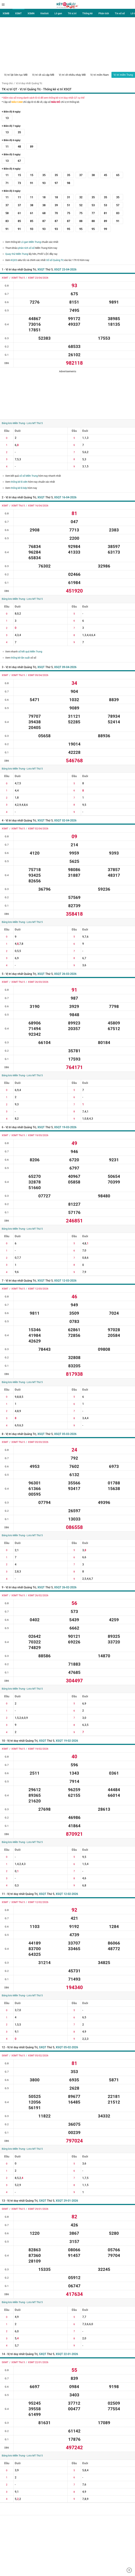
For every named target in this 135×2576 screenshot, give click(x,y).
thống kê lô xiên (19, 481)
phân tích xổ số (26, 248)
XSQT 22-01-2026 (67, 2354)
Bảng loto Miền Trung (13, 423)
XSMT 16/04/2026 (38, 505)
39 (56, 205)
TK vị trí (72, 13)
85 (19, 221)
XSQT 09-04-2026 (65, 667)
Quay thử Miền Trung (16, 254)
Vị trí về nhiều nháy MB (72, 74)
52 (80, 205)
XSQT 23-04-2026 (65, 269)
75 (68, 213)
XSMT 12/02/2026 (38, 1902)
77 (93, 213)
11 (7, 146)
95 (68, 229)
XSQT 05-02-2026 (67, 2047)
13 (7, 118)
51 (68, 205)
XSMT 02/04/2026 (38, 828)
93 (44, 183)
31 (68, 197)
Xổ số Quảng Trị (54, 260)
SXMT (5, 2055)
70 (56, 213)
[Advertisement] (52, 395)
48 (19, 146)
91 (31, 183)
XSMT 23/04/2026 (38, 277)
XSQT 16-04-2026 (65, 497)
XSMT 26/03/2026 (38, 981)
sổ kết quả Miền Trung (30, 651)
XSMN (31, 13)
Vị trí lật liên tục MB (15, 74)
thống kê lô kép (19, 488)
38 (93, 175)
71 (7, 183)
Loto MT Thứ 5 (35, 423)
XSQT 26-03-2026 (65, 974)
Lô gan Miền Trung (31, 242)
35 (19, 132)
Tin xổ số (120, 13)
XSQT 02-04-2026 (65, 820)
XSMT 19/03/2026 (38, 1135)
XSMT (18, 13)
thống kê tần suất (20, 657)
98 (68, 183)
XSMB (6, 13)
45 (105, 175)
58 (7, 213)
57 (117, 205)
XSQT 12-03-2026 (65, 1280)
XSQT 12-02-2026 (67, 1894)
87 (44, 221)
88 (80, 221)
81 (105, 213)
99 (105, 229)
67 (19, 161)
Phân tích (103, 13)
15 (19, 175)
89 (31, 146)
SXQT (42, 2047)
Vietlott (44, 13)
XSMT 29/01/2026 (38, 2208)
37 (80, 175)
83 (117, 213)
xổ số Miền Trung (28, 475)
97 (56, 183)
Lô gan (58, 13)
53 (93, 205)
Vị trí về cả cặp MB (43, 74)
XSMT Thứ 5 (18, 277)
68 (44, 213)
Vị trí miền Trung (123, 74)
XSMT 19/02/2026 (38, 1748)
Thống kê (87, 13)
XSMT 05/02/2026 (38, 2055)
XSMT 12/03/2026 (38, 1288)
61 (19, 213)
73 (19, 183)
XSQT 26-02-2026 (65, 1587)
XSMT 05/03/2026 (38, 1442)
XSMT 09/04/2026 (38, 675)
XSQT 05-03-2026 (65, 1434)
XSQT (41, 269)
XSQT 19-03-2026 (65, 1127)
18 (44, 197)
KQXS (14, 260)
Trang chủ (7, 83)
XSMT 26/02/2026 (38, 1595)
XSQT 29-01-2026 (67, 2200)
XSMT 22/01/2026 (38, 2362)
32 (80, 197)
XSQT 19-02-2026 (67, 1740)
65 (117, 175)
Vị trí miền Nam (99, 74)
